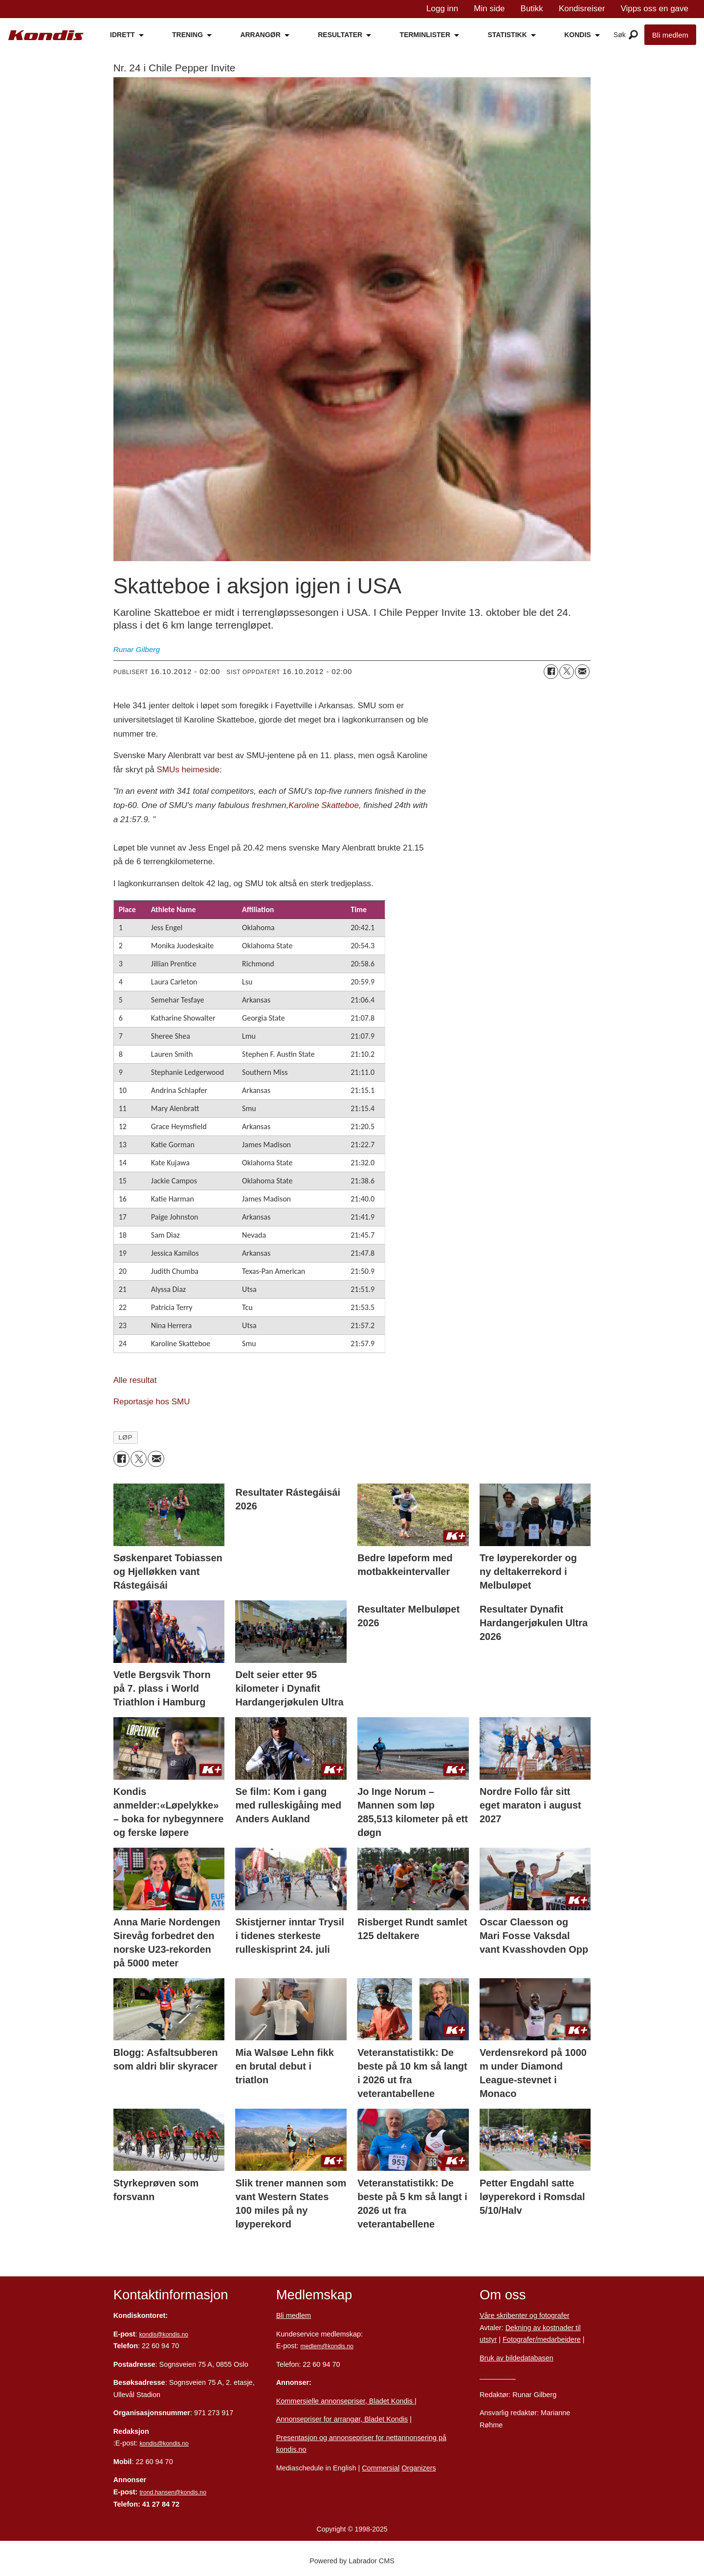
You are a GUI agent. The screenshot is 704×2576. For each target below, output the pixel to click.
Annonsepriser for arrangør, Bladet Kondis (342, 2419)
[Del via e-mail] (582, 671)
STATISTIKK (507, 35)
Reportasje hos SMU (151, 1401)
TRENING (187, 35)
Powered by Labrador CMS (352, 2561)
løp (125, 1437)
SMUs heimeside (188, 769)
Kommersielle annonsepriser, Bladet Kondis (345, 2401)
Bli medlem (670, 35)
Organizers (418, 2468)
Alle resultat (135, 1380)
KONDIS (577, 35)
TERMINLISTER (425, 35)
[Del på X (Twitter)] (566, 671)
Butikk (532, 8)
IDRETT (122, 35)
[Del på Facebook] (551, 671)
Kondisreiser (582, 8)
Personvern (498, 2376)
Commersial (380, 2468)
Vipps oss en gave (654, 8)
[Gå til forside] (46, 35)
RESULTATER (340, 35)
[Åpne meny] (633, 35)
